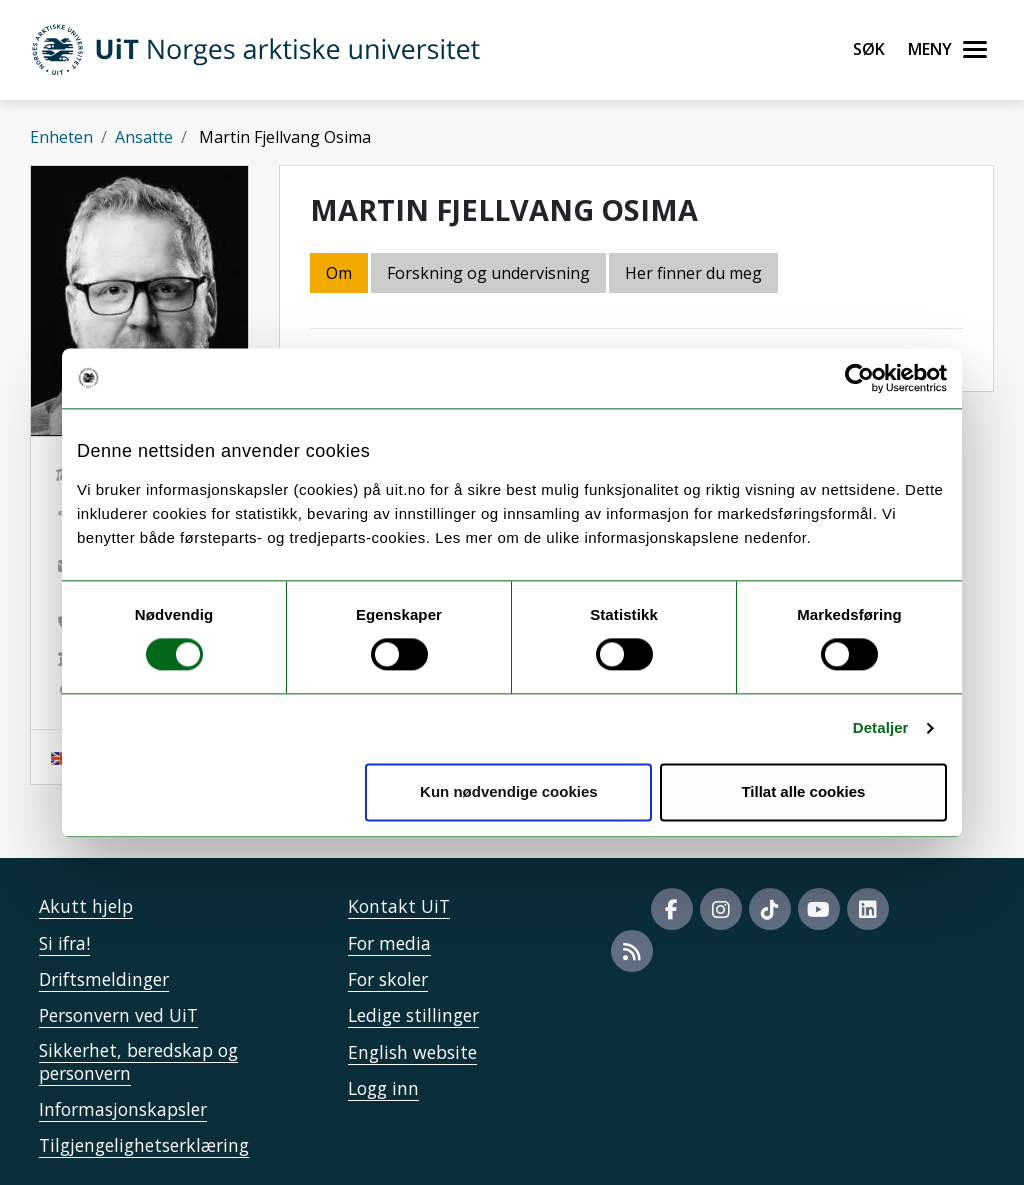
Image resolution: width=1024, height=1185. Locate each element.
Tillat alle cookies (803, 791)
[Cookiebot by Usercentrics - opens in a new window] (859, 378)
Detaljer (881, 728)
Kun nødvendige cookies (509, 791)
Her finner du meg (693, 273)
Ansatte (144, 137)
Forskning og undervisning (488, 273)
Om (339, 273)
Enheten (61, 137)
